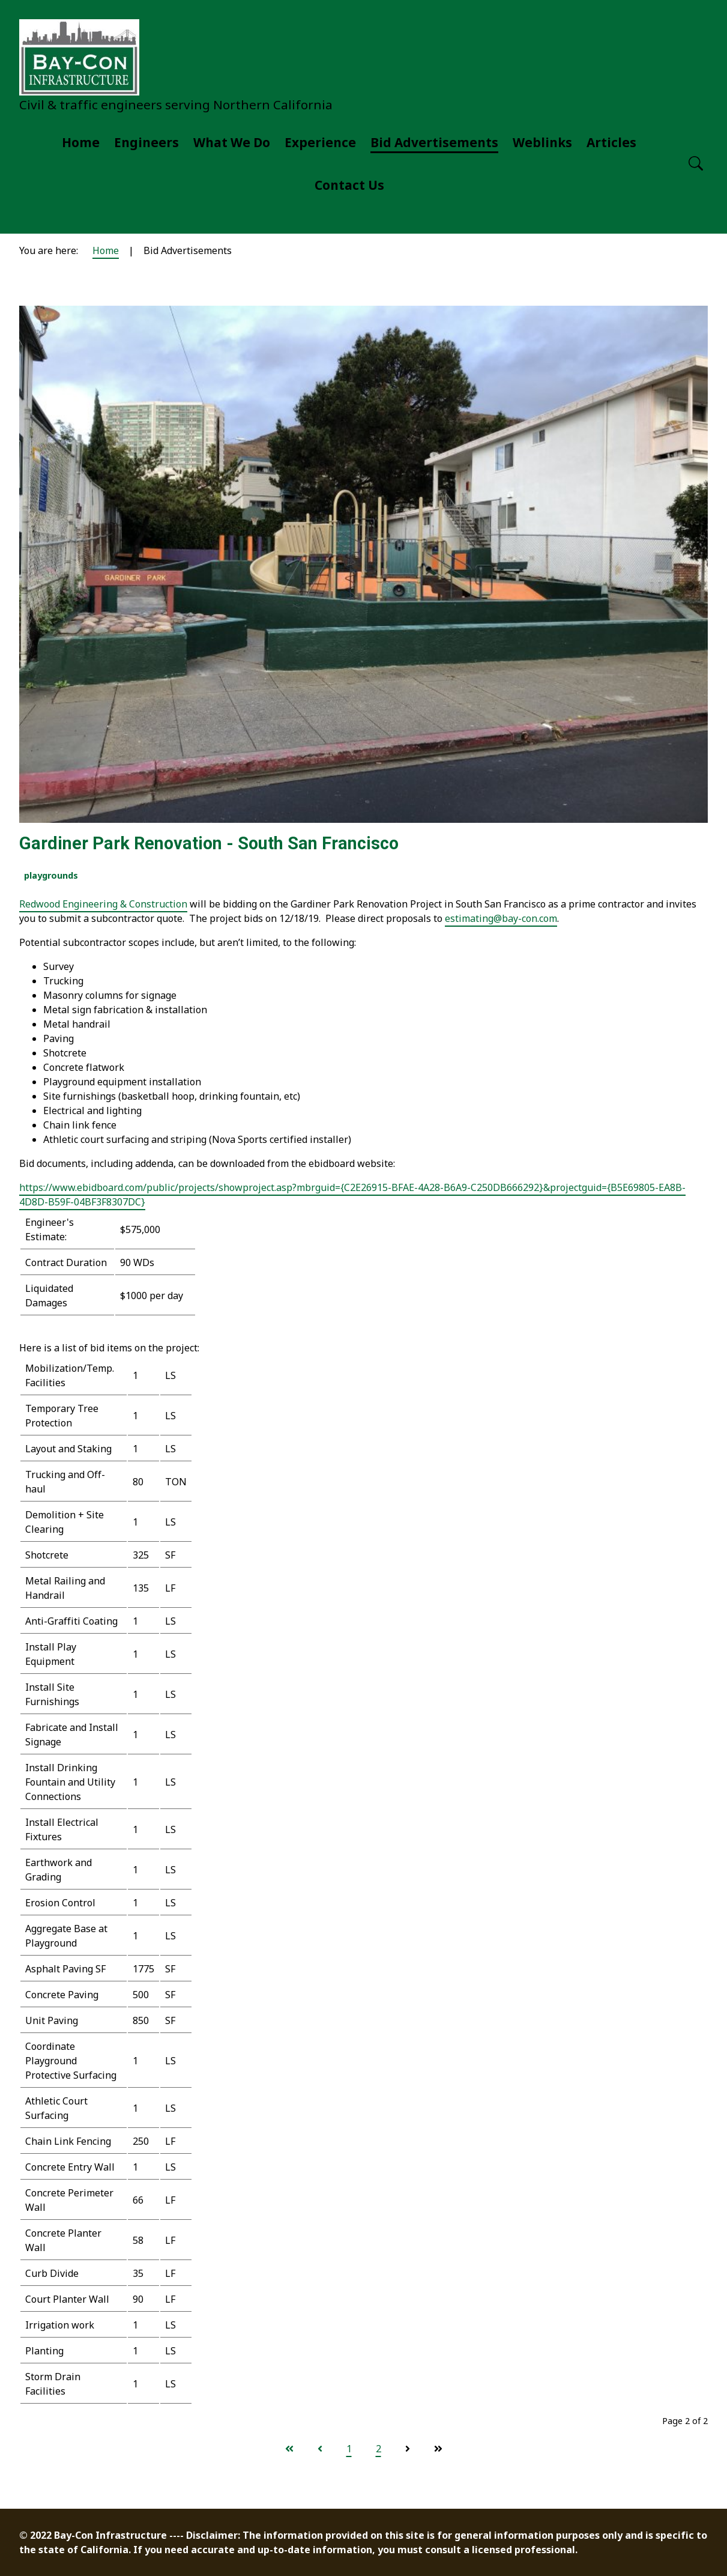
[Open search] (696, 164)
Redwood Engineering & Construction (103, 904)
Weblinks (542, 142)
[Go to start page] (289, 2448)
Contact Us (349, 185)
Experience (320, 142)
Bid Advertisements (434, 142)
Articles (611, 142)
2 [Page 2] (378, 2448)
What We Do (231, 142)
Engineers (146, 142)
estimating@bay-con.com (501, 918)
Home (81, 142)
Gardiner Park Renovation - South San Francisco (209, 843)
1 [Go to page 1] (349, 2448)
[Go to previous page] (320, 2448)
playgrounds (51, 875)
